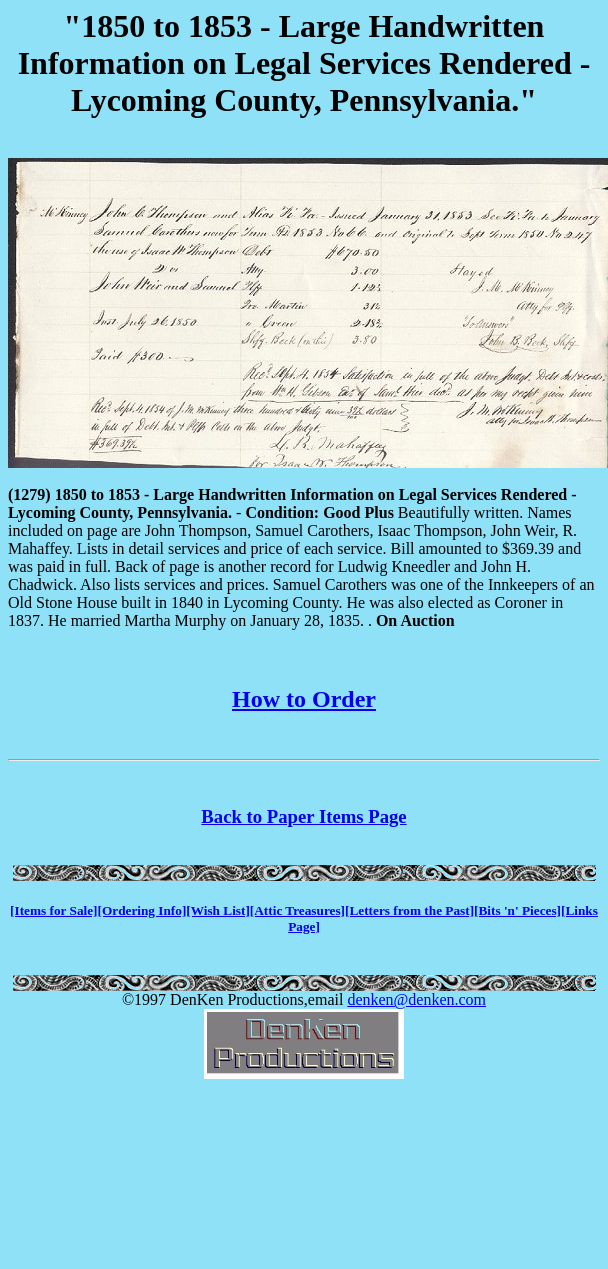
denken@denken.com (416, 999)
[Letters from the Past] (409, 910)
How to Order (304, 699)
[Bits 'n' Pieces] (517, 910)
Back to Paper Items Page (303, 816)
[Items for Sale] (53, 910)
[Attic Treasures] (297, 910)
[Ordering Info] (142, 910)
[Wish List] (218, 910)
